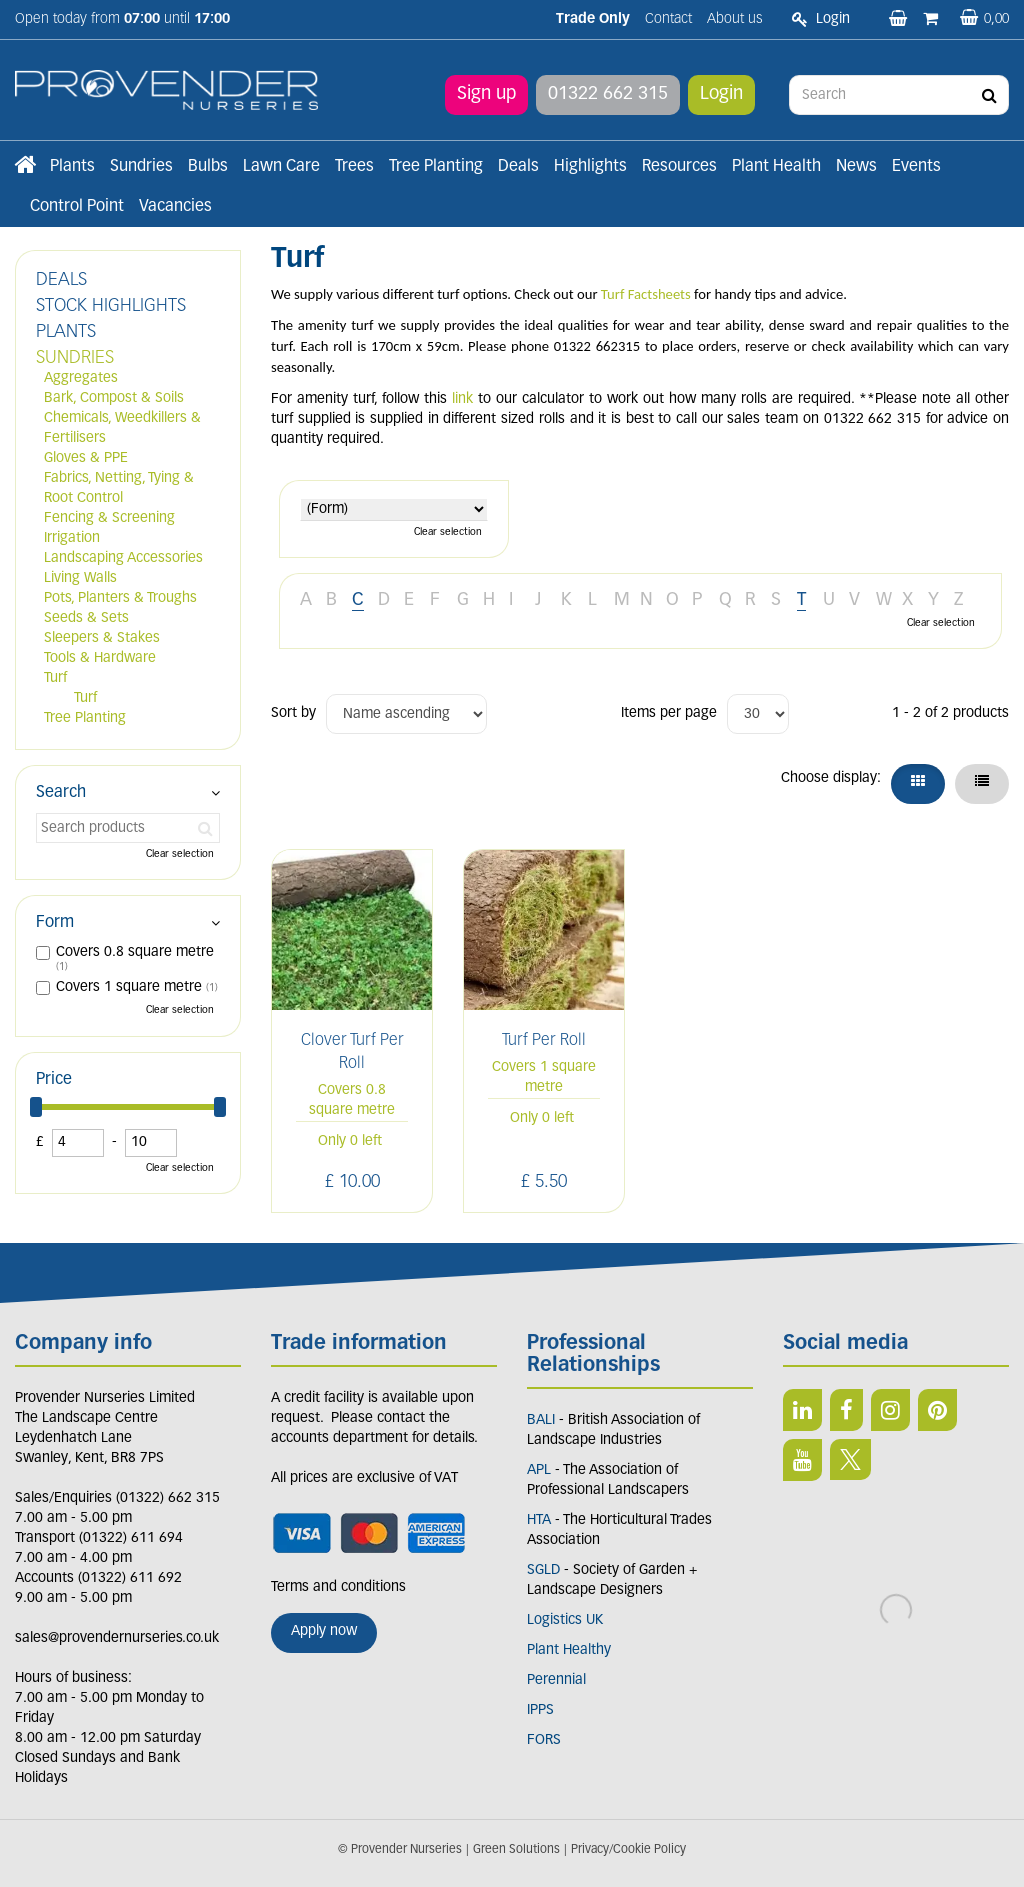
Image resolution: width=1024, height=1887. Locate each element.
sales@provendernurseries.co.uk (117, 1638)
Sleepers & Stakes (102, 638)
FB (846, 1410)
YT (802, 1460)
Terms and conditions (338, 1587)
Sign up (486, 94)
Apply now (324, 1631)
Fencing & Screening (109, 518)
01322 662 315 (608, 94)
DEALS (61, 280)
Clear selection (448, 532)
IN (890, 1410)
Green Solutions (516, 1850)
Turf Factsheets (646, 294)
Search (61, 793)
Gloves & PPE (86, 458)
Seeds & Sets (86, 618)
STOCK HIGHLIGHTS (111, 306)
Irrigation (72, 538)
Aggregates (81, 378)
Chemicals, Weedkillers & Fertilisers (122, 428)
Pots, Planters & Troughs (120, 598)
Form (55, 923)
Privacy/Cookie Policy (628, 1850)
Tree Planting (85, 718)
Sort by (293, 713)
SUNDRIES (75, 358)
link (462, 399)
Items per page (669, 713)
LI (802, 1410)
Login (721, 94)
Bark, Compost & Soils (114, 398)
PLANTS (66, 332)
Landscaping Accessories (123, 558)
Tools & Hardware (100, 658)
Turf (55, 678)
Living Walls (80, 578)
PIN (937, 1410)
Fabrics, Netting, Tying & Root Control (119, 488)
